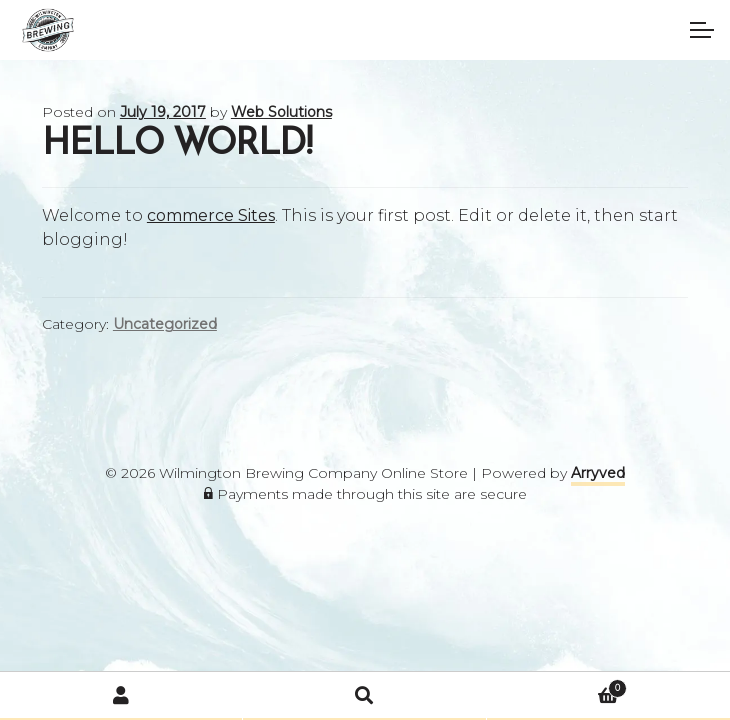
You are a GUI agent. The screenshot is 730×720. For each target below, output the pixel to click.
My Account (121, 696)
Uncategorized (165, 324)
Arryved (598, 473)
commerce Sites (211, 215)
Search (364, 696)
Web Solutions (281, 112)
